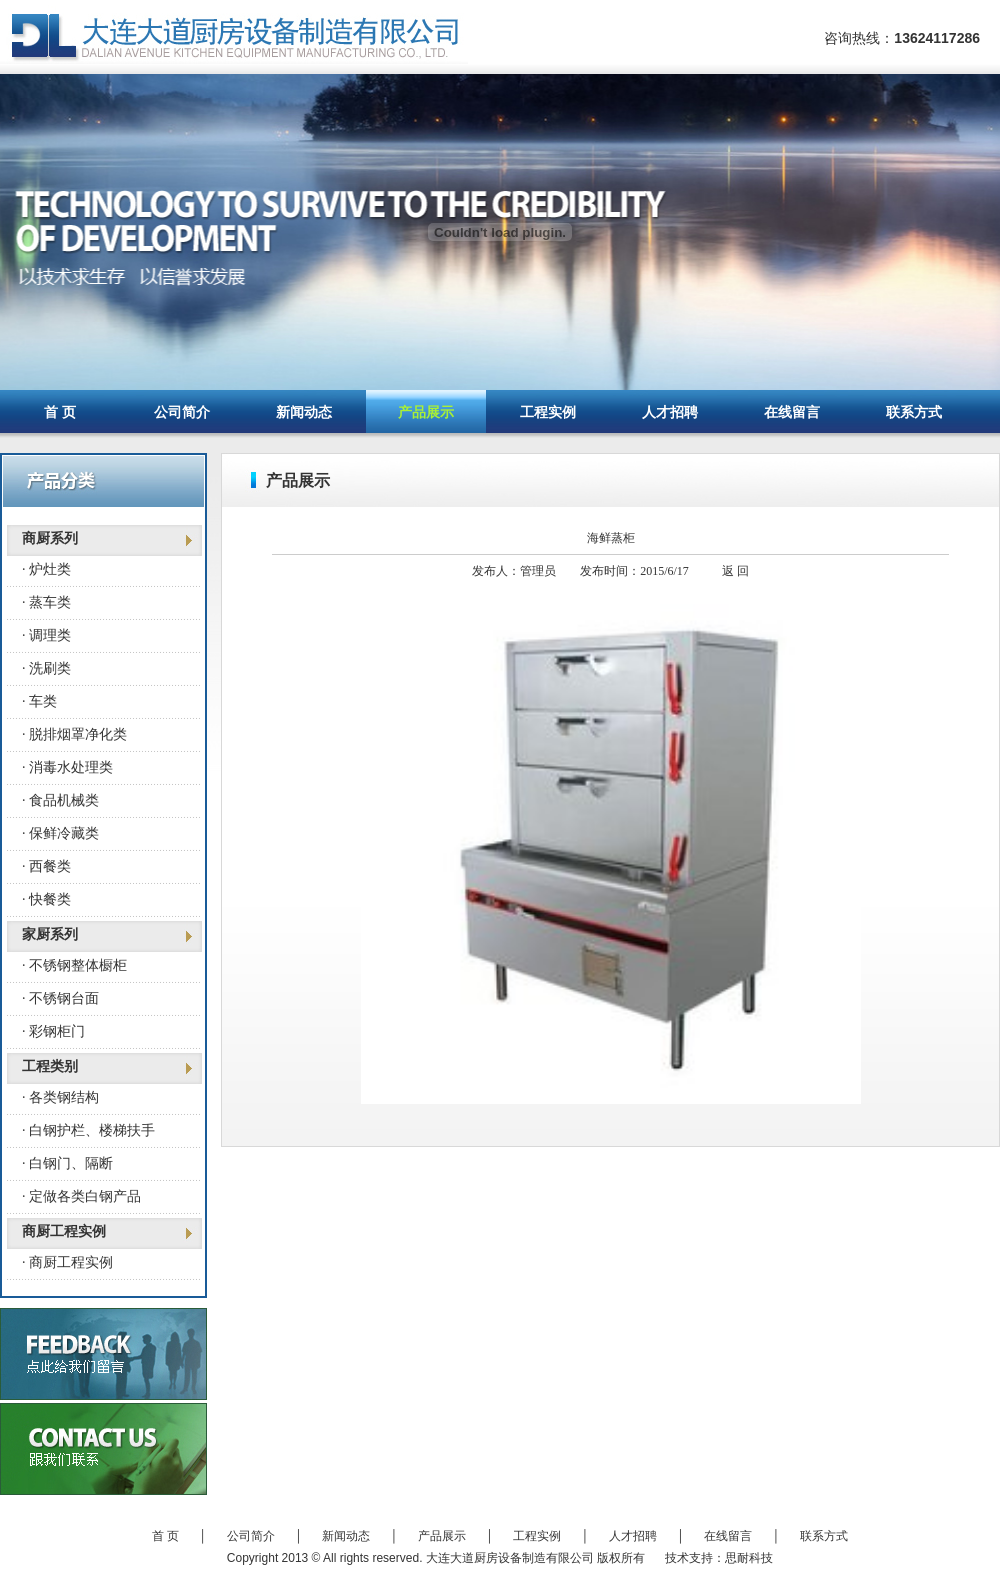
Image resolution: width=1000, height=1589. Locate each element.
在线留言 (792, 412)
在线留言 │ (752, 1536)
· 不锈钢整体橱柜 (74, 965)
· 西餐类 (46, 866)
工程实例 (548, 412)
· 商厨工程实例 (67, 1262)
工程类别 (50, 1066)
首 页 (60, 412)
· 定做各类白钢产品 (81, 1196)
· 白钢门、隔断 (67, 1163)
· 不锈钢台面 (60, 998)
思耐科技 (749, 1558)
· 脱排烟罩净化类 (74, 734)
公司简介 (182, 412)
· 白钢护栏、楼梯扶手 (88, 1130)
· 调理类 (46, 635)
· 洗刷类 (46, 668)
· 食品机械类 (60, 800)
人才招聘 (670, 412)
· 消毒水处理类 (67, 767)
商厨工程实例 (64, 1231)
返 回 (735, 571)
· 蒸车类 (46, 602)
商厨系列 (50, 538)
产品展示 (426, 412)
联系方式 (914, 412)
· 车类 (39, 701)
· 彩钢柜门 (53, 1031)
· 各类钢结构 (60, 1097)
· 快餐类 (46, 899)
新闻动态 (304, 412)
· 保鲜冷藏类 (60, 833)
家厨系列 (50, 934)
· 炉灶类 (46, 569)
